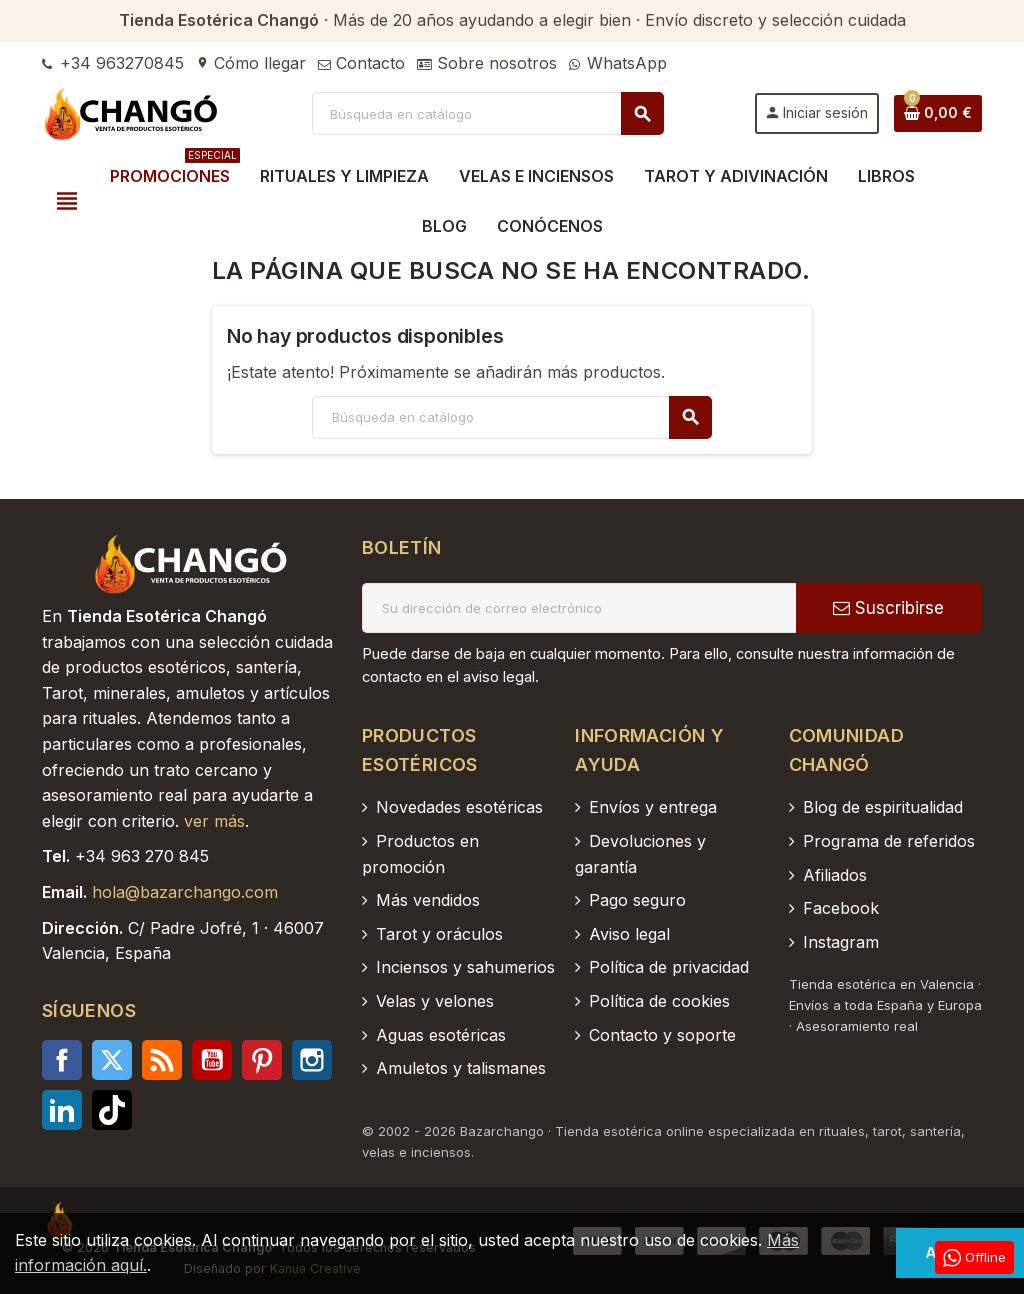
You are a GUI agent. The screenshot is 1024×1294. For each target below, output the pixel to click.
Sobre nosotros (487, 63)
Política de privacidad (669, 967)
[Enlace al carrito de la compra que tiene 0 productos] (938, 113)
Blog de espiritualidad (883, 807)
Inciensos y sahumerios (465, 967)
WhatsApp (618, 63)
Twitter (112, 1060)
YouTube (212, 1060)
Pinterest (262, 1060)
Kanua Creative (315, 1268)
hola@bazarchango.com (185, 892)
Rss (162, 1060)
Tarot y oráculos (439, 934)
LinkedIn (62, 1110)
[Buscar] (488, 113)
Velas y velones (435, 1001)
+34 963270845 (113, 63)
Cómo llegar (251, 63)
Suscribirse (888, 608)
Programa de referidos (889, 841)
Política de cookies (659, 1001)
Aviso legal (629, 934)
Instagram (312, 1060)
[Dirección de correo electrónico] (579, 608)
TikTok (112, 1110)
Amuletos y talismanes (461, 1068)
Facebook (62, 1060)
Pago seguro (637, 900)
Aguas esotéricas (441, 1035)
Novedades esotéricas (459, 807)
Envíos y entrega (653, 807)
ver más (214, 821)
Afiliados (835, 875)
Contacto (361, 63)
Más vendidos (428, 900)
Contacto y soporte (662, 1035)
